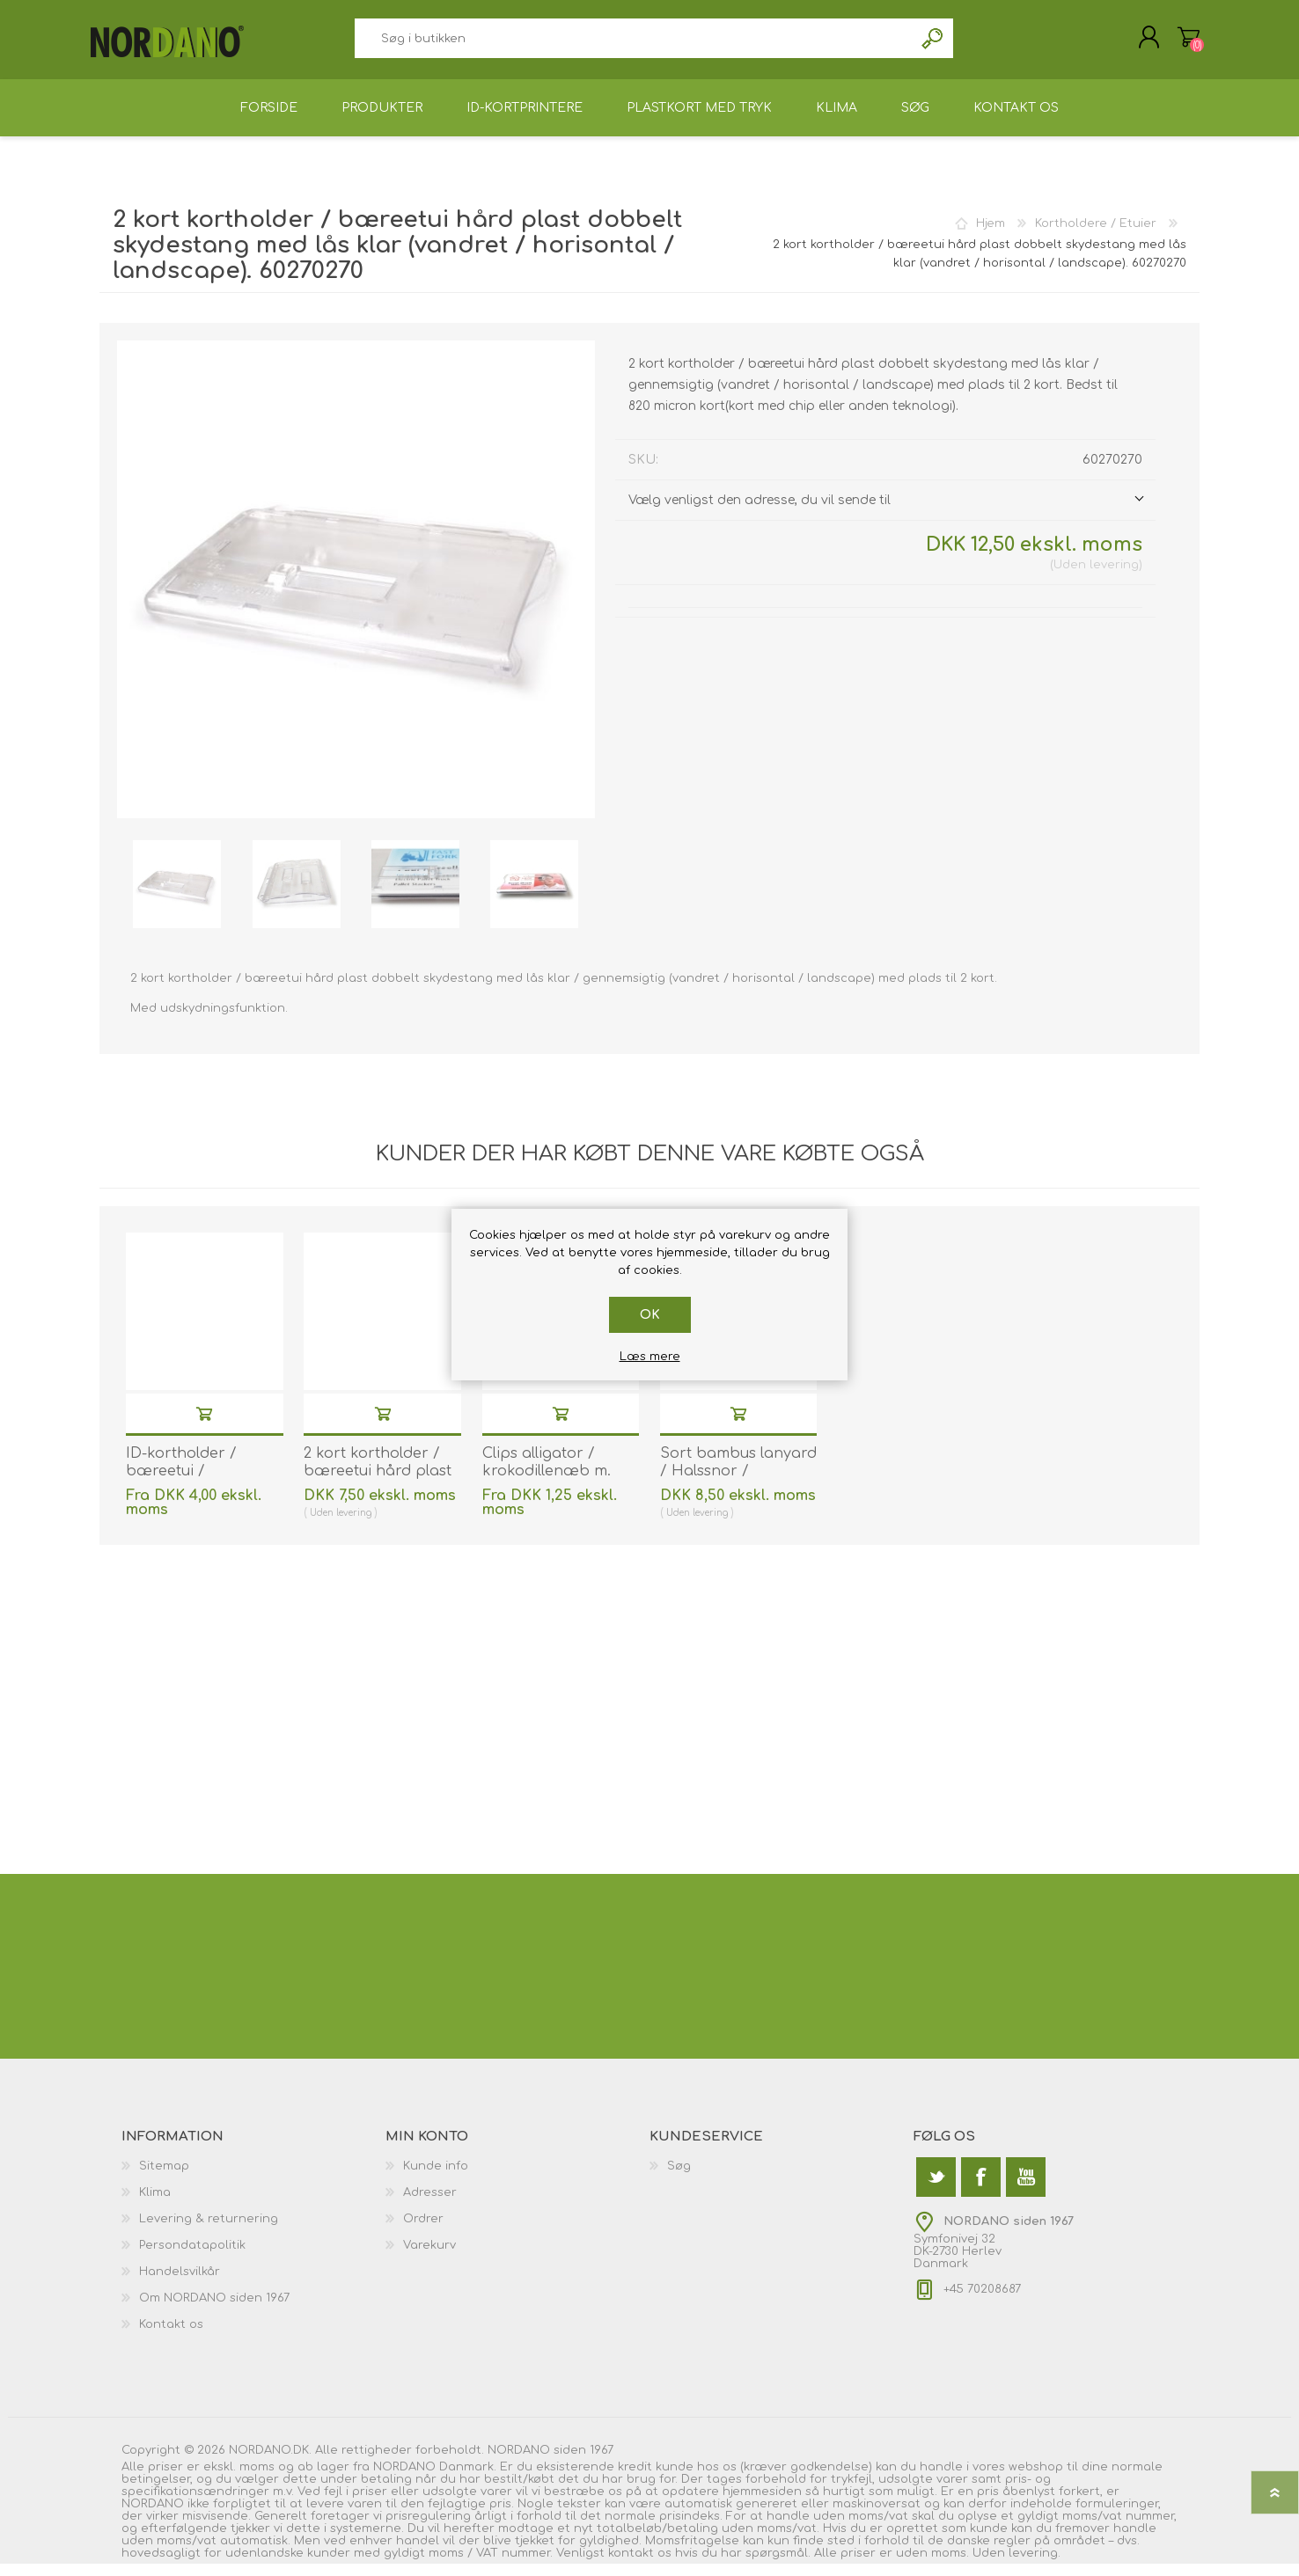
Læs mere (650, 1356)
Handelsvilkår (179, 2284)
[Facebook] (981, 2189)
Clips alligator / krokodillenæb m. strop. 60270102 (546, 1484)
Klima (155, 2205)
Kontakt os (171, 2337)
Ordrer (423, 2231)
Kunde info (435, 2178)
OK (650, 1314)
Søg (933, 44)
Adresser (430, 2205)
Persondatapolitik (192, 2257)
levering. (1034, 2565)
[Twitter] (936, 2189)
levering (1114, 577)
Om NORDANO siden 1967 (214, 2310)
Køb (204, 1425)
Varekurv (1180, 43)
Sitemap (164, 2178)
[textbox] (633, 44)
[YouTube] (1026, 2189)
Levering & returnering (208, 2231)
